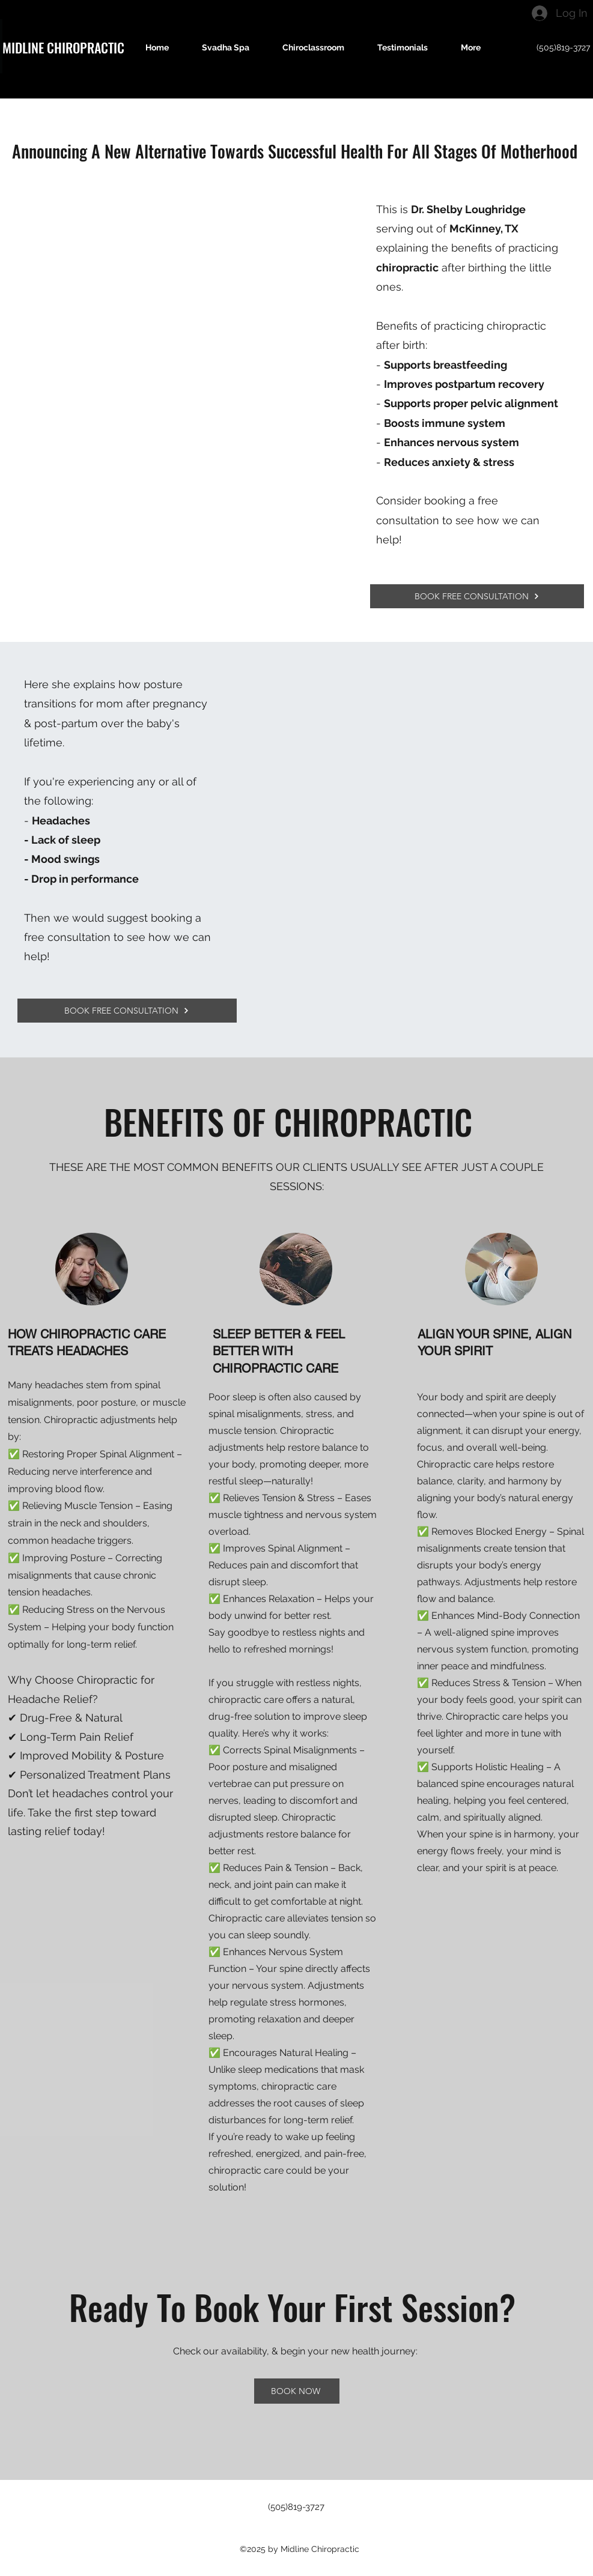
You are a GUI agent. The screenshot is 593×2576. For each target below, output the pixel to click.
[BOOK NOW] (296, 2391)
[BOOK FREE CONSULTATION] (477, 596)
